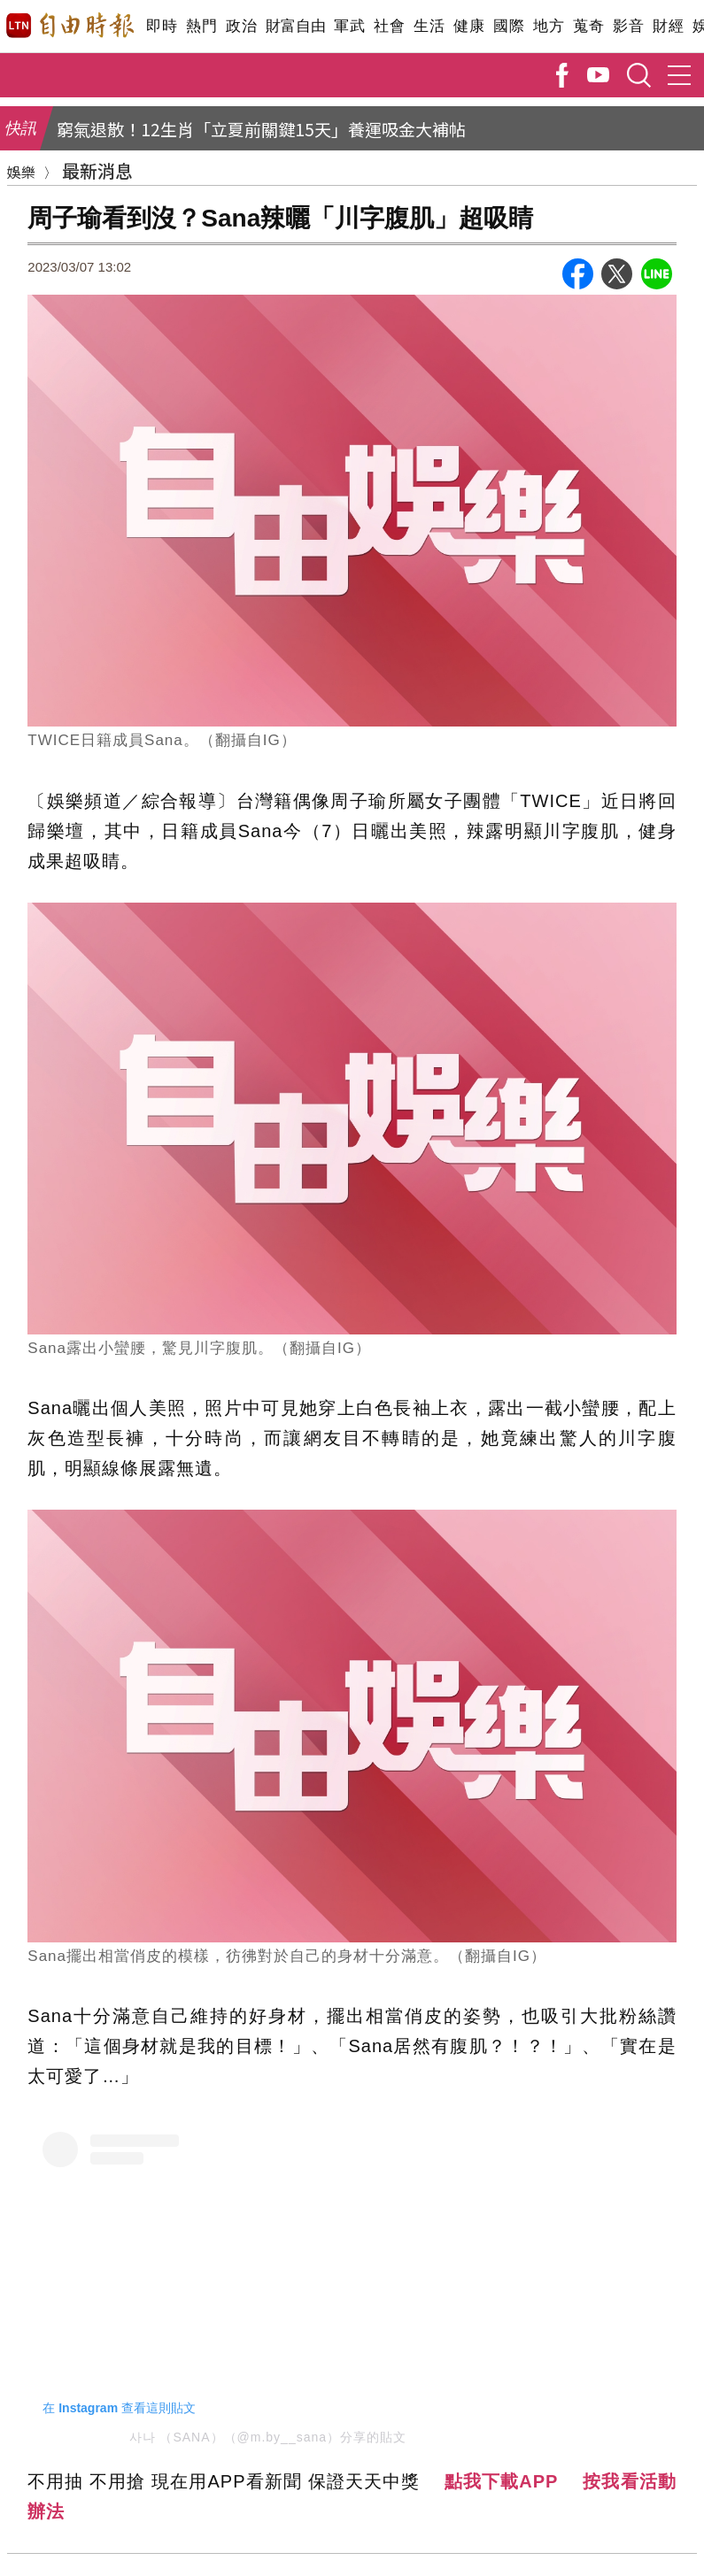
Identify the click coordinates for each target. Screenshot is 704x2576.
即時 (161, 26)
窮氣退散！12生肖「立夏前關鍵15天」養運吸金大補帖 (261, 129)
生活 (429, 26)
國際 (508, 26)
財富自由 (295, 26)
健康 (468, 26)
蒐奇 (588, 26)
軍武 (349, 26)
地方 (548, 26)
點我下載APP (502, 2481)
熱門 (201, 26)
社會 (389, 26)
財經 (668, 26)
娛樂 (21, 171)
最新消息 (97, 170)
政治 (241, 26)
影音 (628, 26)
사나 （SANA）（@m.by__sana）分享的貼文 (268, 2437)
